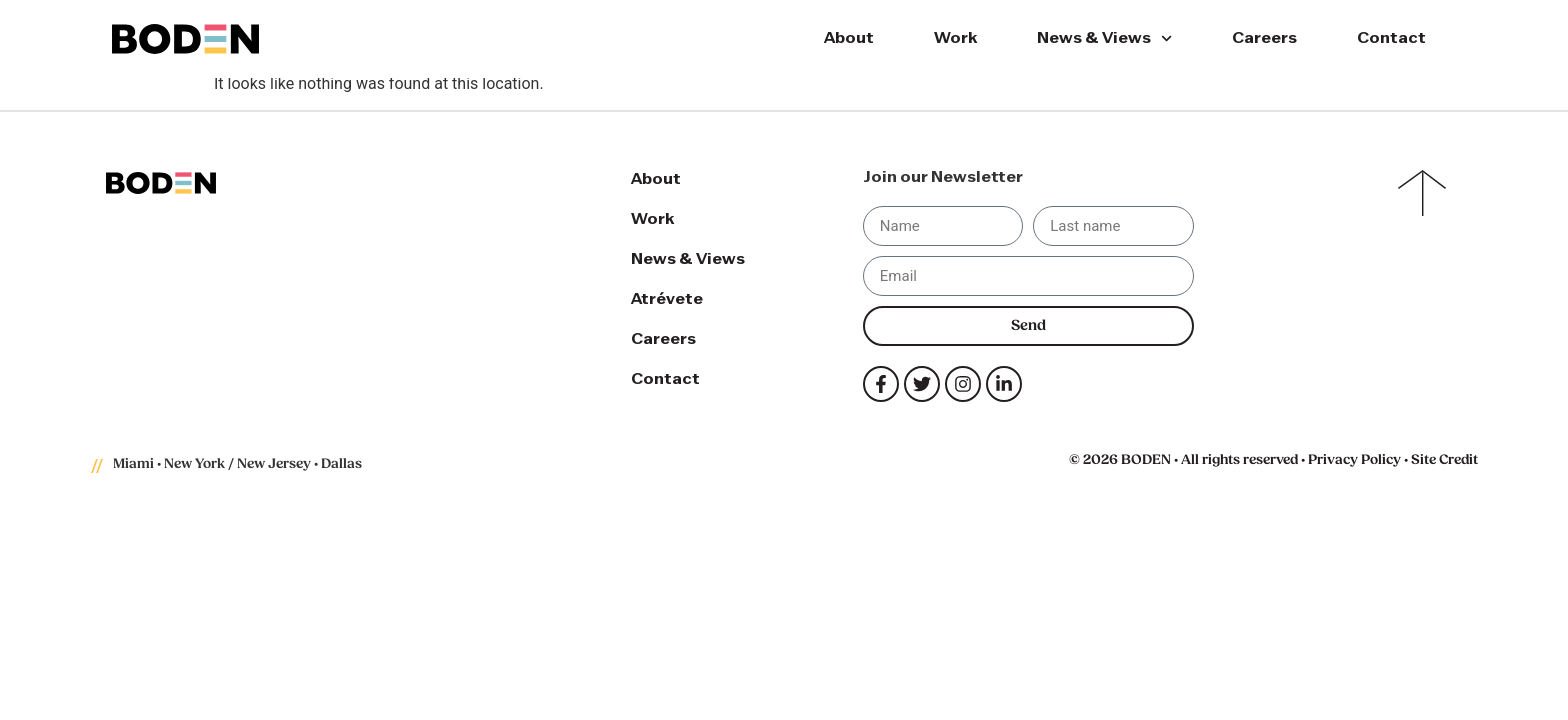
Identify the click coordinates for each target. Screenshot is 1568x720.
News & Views (1104, 38)
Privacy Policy (1354, 460)
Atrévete (667, 300)
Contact (1391, 39)
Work (955, 39)
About (849, 39)
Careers (1264, 39)
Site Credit (1444, 460)
